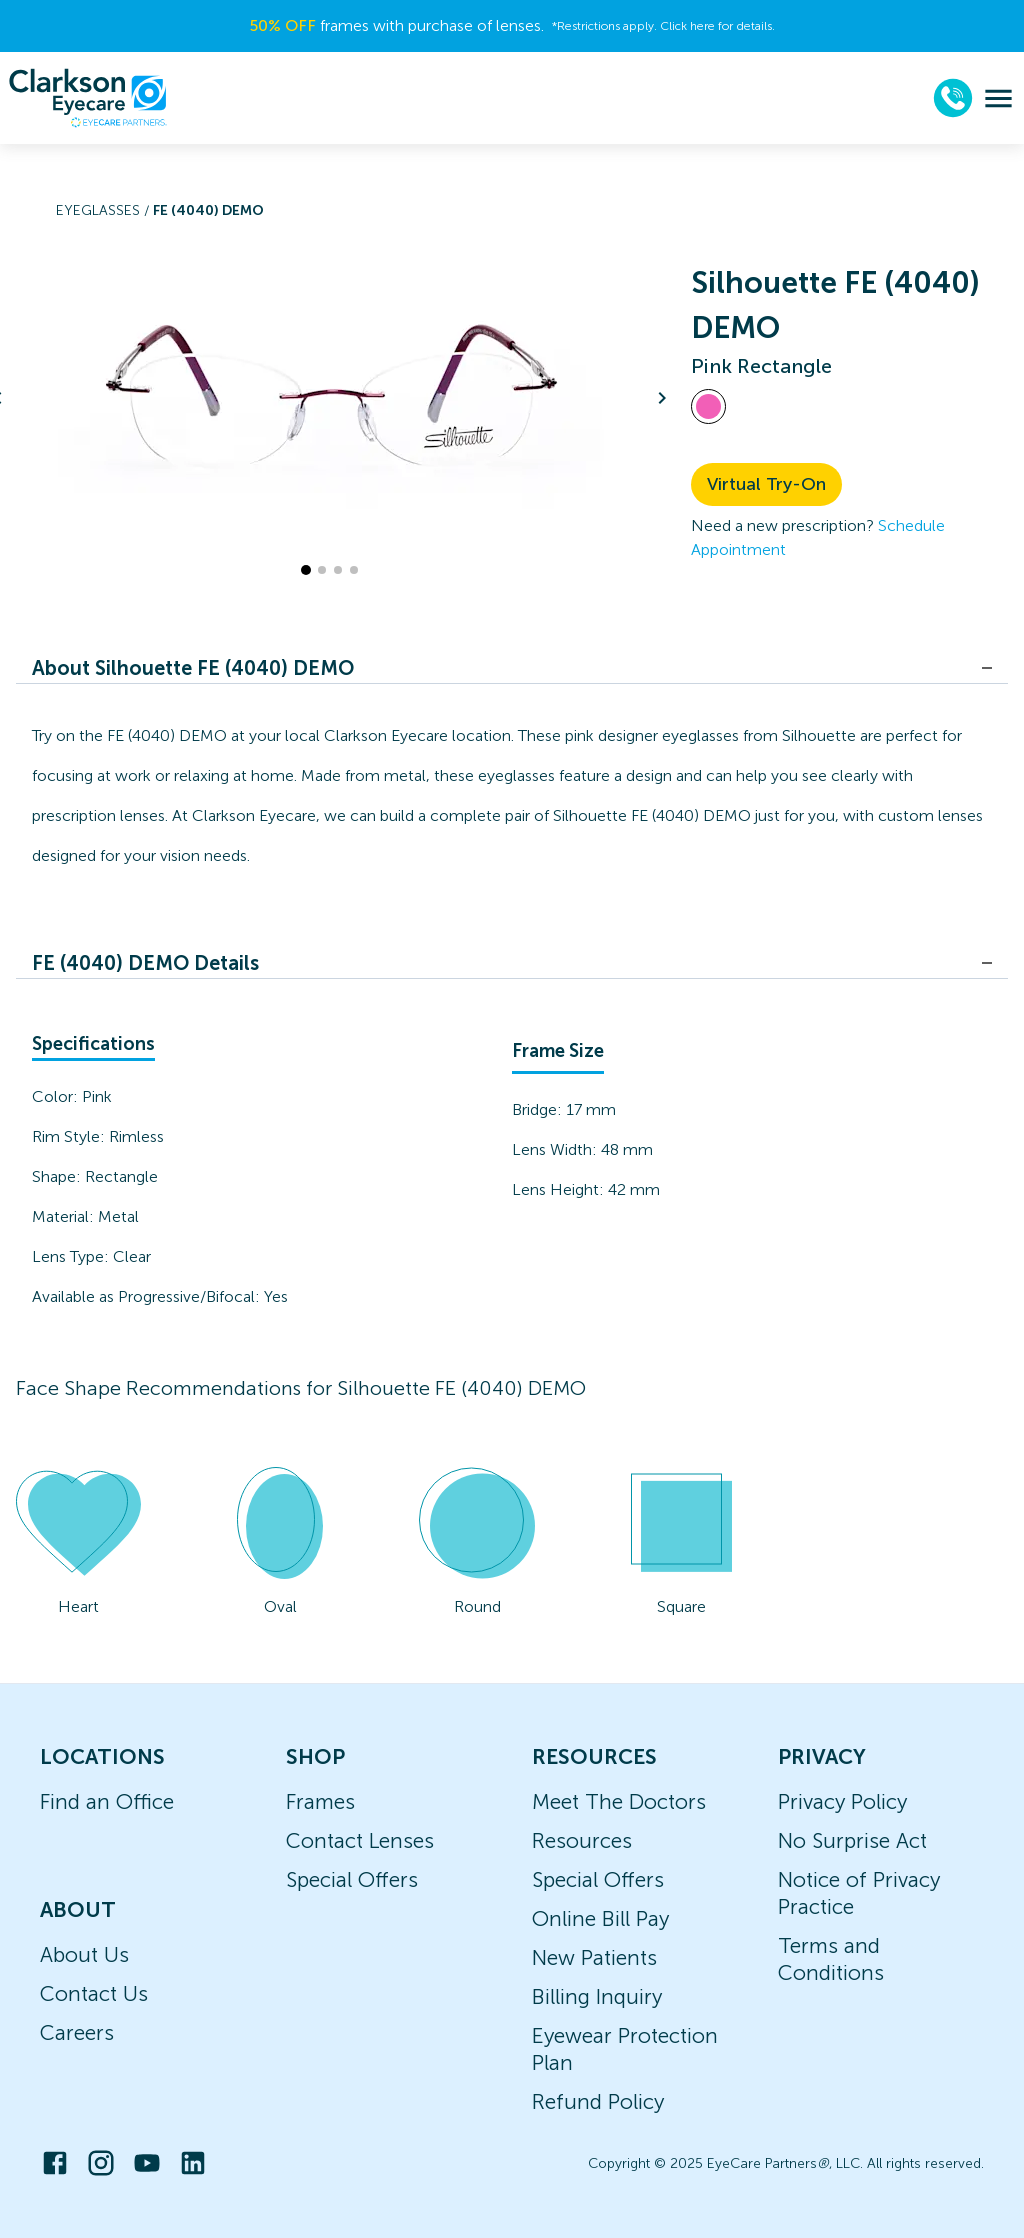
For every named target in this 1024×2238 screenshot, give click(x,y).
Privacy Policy (842, 1801)
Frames (320, 1801)
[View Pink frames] (708, 406)
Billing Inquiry (597, 1996)
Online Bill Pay (600, 1918)
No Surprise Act (852, 1840)
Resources (582, 1840)
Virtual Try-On (766, 484)
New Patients (594, 1957)
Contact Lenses (360, 1840)
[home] (88, 98)
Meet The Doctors (619, 1801)
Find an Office (107, 1801)
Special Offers (352, 1879)
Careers (77, 2032)
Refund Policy (598, 2101)
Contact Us (94, 1993)
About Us (84, 1954)
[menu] (998, 98)
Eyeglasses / (104, 210)
